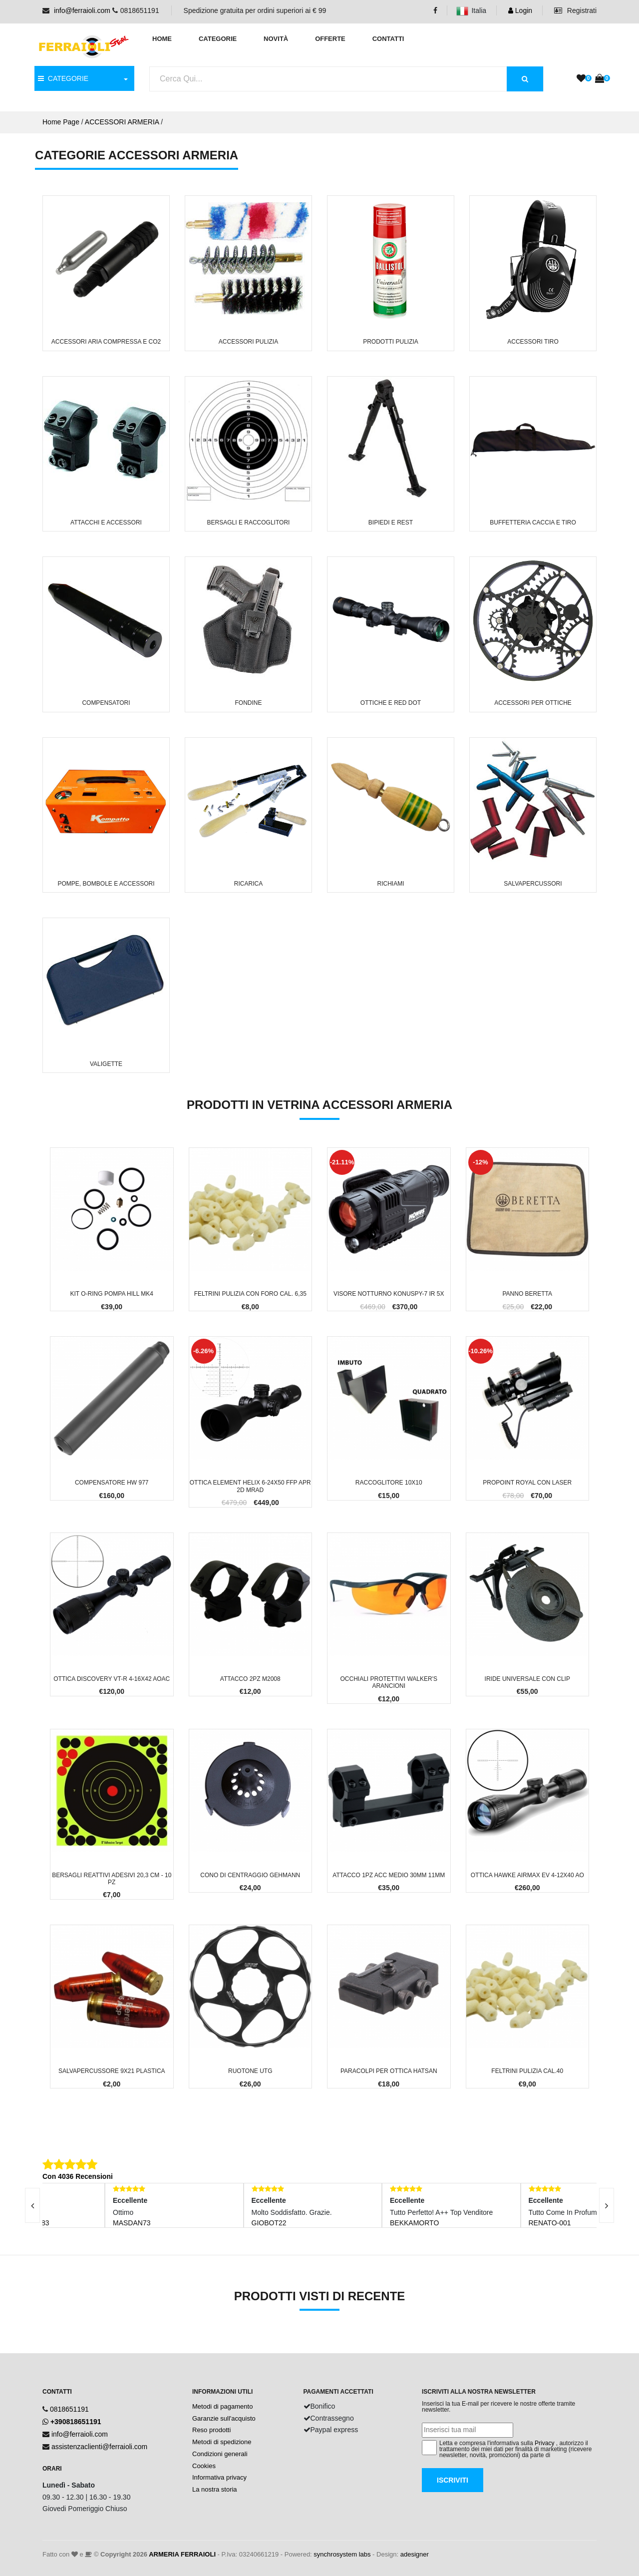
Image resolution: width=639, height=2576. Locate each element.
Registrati (575, 10)
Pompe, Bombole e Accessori (105, 883)
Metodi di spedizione (222, 2442)
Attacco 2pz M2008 (250, 1678)
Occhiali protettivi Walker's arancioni (388, 1682)
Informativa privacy (219, 2477)
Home (162, 38)
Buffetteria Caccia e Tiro (533, 522)
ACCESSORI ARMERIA (122, 122)
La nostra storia (214, 2489)
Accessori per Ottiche (533, 702)
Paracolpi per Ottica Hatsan (388, 2070)
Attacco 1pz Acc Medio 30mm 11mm (388, 1875)
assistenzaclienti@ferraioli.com (99, 2447)
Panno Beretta (527, 1293)
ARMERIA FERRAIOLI (182, 2554)
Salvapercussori (533, 883)
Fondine (248, 702)
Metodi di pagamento (222, 2406)
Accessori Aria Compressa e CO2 (106, 341)
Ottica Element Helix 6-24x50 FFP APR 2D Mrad (250, 1486)
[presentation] (606, 2205)
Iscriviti (452, 2480)
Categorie (218, 38)
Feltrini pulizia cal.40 (527, 2070)
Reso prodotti (211, 2430)
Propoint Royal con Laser (527, 1482)
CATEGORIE (63, 78)
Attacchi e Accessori (106, 522)
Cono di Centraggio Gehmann (250, 1875)
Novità (276, 38)
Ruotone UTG (250, 2070)
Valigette (106, 1063)
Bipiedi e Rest (390, 522)
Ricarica (248, 883)
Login (520, 10)
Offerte (330, 38)
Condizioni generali (220, 2454)
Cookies (204, 2466)
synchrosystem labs (342, 2554)
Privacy (544, 2443)
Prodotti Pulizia (390, 341)
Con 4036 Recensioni (77, 2176)
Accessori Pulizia (248, 341)
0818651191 (69, 2409)
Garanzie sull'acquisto (224, 2418)
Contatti (388, 38)
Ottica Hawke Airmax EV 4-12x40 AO (527, 1875)
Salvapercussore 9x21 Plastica (111, 2070)
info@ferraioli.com (82, 10)
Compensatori (106, 702)
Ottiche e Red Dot (390, 702)
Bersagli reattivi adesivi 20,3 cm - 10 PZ (111, 1879)
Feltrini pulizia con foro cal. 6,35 (250, 1293)
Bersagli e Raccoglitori (248, 522)
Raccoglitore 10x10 (388, 1482)
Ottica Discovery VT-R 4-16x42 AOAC (111, 1678)
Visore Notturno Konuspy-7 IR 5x (388, 1293)
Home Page (60, 122)
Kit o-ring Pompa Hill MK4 (111, 1293)
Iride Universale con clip (527, 1678)
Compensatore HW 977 (112, 1482)
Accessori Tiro (532, 341)
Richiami (390, 883)
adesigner (414, 2554)
